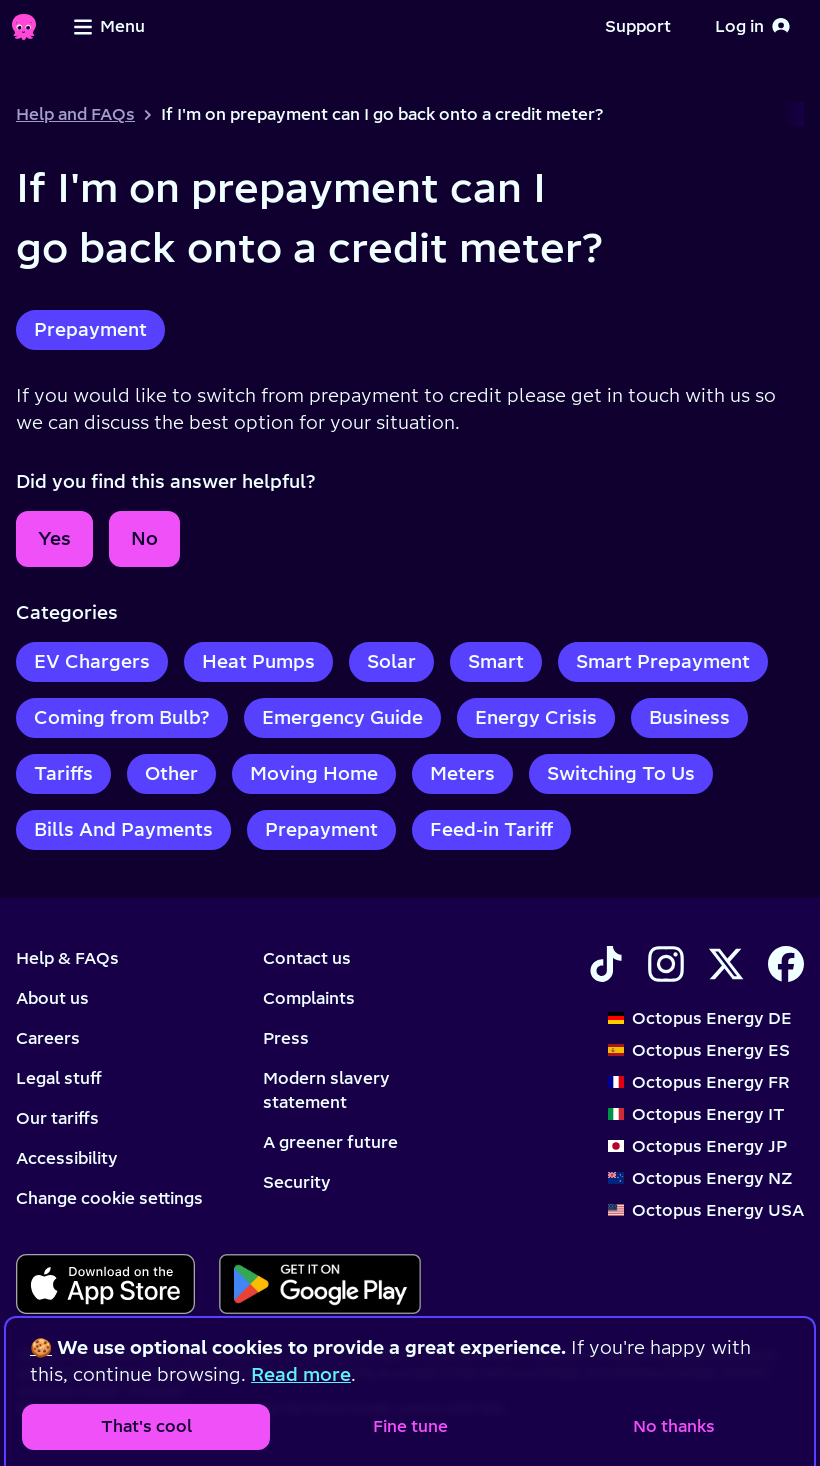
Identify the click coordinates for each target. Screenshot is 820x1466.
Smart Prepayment (663, 661)
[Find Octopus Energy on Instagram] (666, 964)
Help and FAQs (75, 114)
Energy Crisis (536, 717)
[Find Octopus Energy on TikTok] (606, 964)
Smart (496, 661)
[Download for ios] (105, 1284)
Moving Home (314, 773)
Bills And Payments (123, 829)
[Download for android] (319, 1284)
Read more (301, 1374)
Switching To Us (621, 773)
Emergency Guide (342, 717)
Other (171, 773)
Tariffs (63, 773)
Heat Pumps (258, 661)
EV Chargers (92, 661)
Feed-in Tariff (491, 829)
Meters (462, 773)
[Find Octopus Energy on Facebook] (786, 964)
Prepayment (90, 329)
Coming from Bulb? (122, 717)
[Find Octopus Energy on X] (726, 964)
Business (689, 717)
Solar (391, 661)
